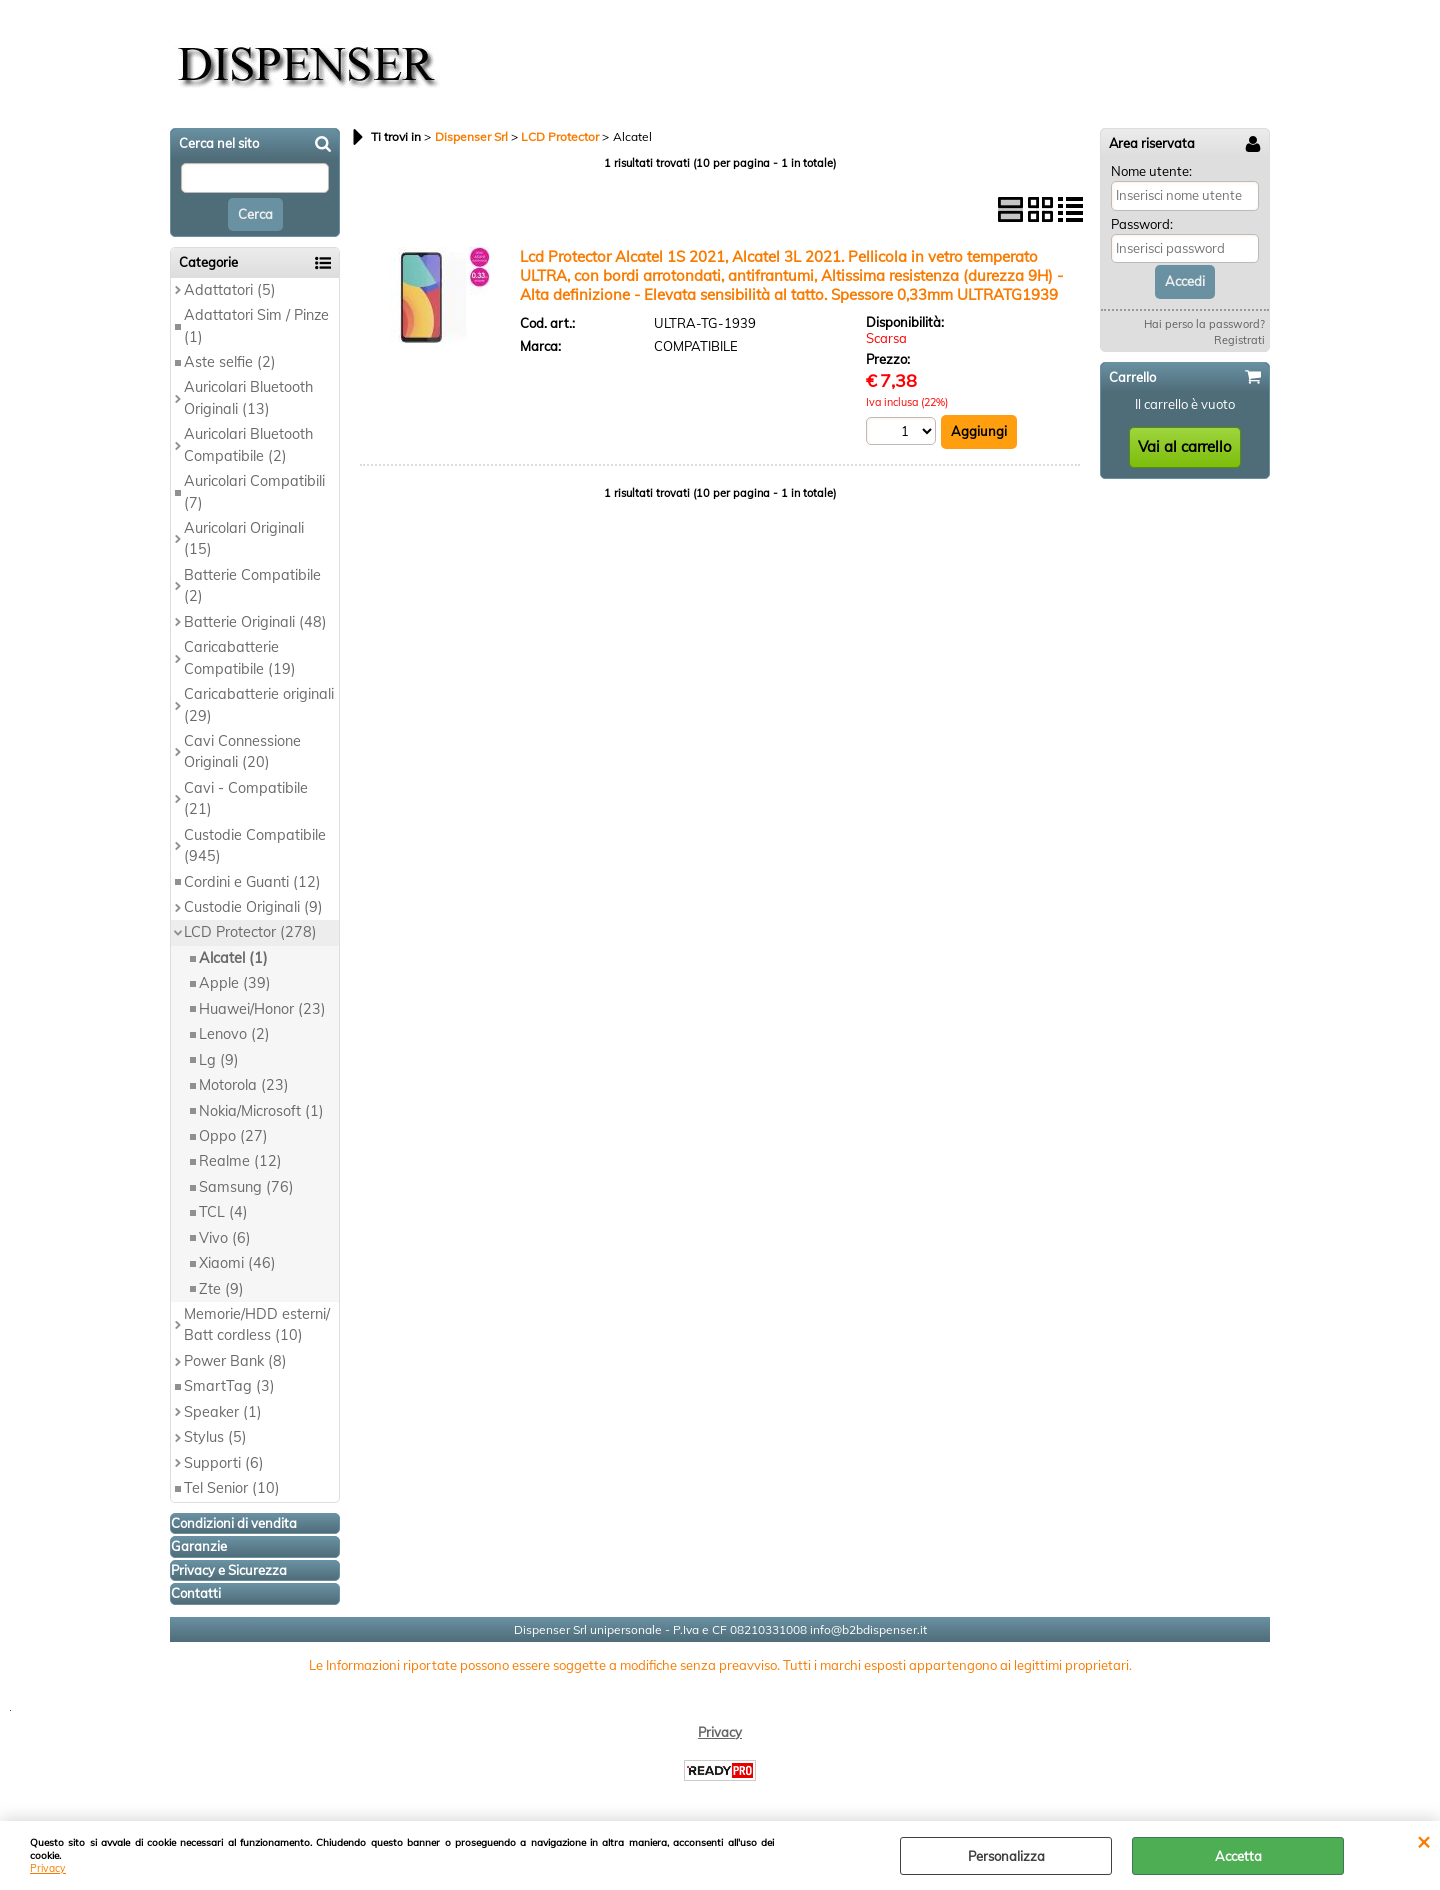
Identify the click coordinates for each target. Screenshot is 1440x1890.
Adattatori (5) (230, 290)
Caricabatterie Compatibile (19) (240, 657)
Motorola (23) (244, 1085)
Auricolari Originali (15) (244, 538)
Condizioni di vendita (234, 1523)
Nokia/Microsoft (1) (261, 1111)
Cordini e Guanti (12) (252, 882)
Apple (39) (235, 983)
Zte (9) (221, 1289)
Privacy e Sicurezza (229, 1570)
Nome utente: (1151, 171)
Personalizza (1006, 1856)
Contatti (196, 1593)
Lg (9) (219, 1060)
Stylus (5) (215, 1437)
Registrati (1239, 340)
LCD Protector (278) (250, 932)
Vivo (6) (225, 1238)
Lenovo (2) (234, 1034)
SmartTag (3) (229, 1386)
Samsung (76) (246, 1187)
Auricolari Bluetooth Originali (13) (248, 397)
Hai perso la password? (1204, 324)
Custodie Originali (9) (253, 907)
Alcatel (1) (233, 958)
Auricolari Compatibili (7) (254, 491)
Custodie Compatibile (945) (255, 845)
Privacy (48, 1868)
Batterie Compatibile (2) (252, 585)
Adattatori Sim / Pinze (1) (256, 325)
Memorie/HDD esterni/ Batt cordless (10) (257, 1324)
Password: (1142, 224)
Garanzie (199, 1546)
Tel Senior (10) (232, 1488)
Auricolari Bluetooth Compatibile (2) (248, 444)
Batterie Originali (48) (255, 622)
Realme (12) (240, 1161)
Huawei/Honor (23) (262, 1009)
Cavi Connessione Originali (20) (242, 751)
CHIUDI (1423, 1841)
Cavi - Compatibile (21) (246, 798)
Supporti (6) (224, 1463)
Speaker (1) (223, 1412)
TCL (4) (223, 1212)
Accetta (1238, 1856)
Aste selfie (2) (230, 362)
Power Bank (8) (235, 1361)
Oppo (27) (233, 1136)
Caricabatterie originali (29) (259, 704)
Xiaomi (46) (237, 1263)
